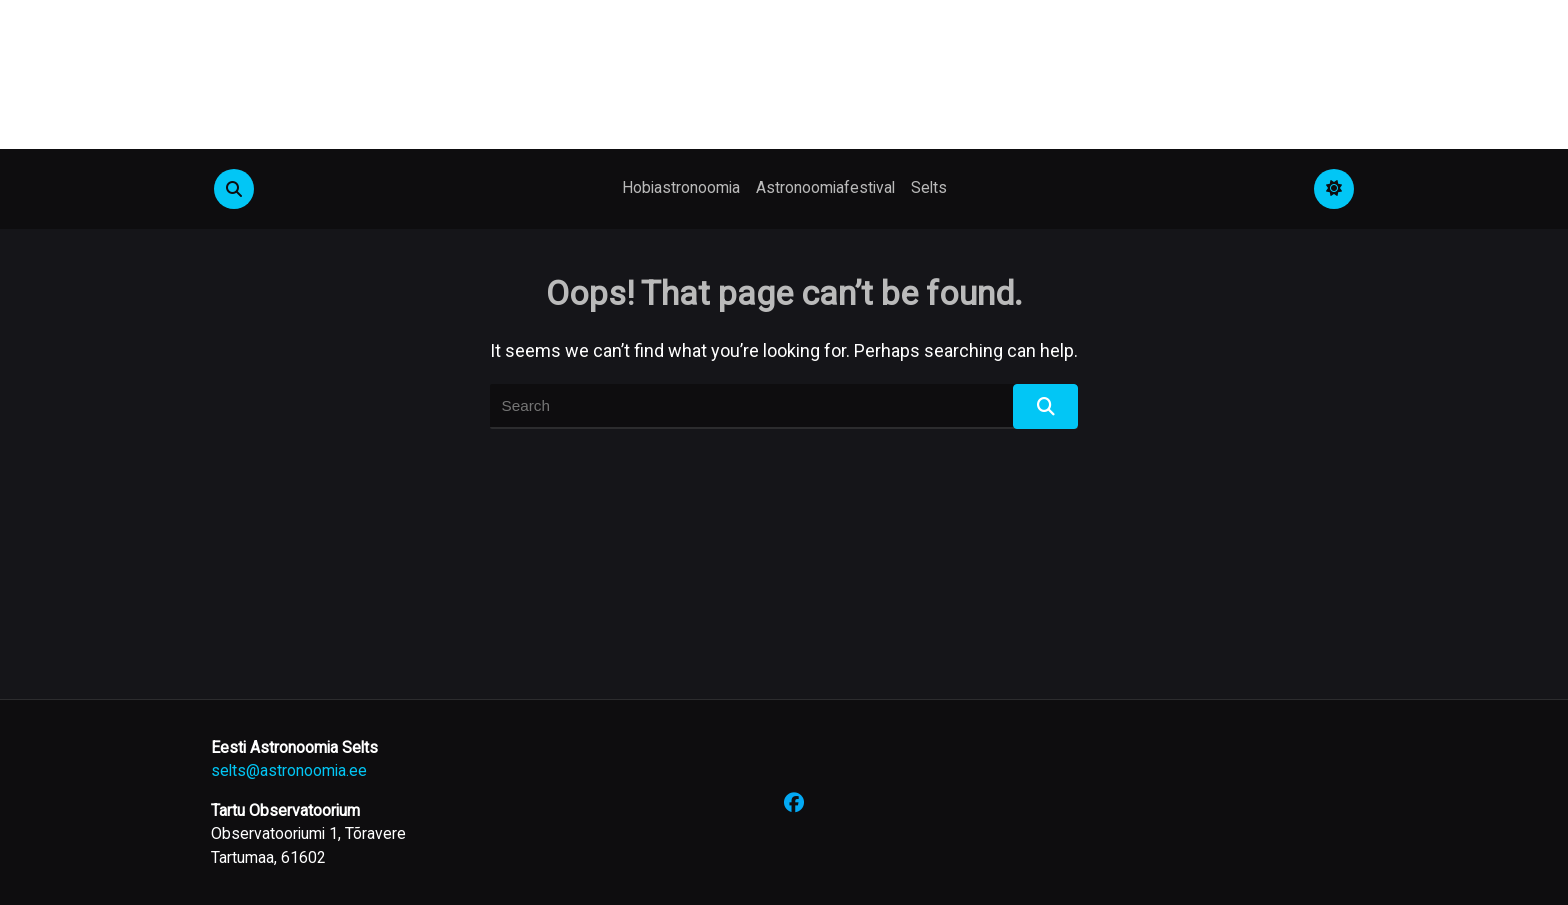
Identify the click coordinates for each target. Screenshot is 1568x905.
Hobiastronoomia (681, 187)
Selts (929, 187)
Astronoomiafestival (825, 187)
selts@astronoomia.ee (289, 770)
